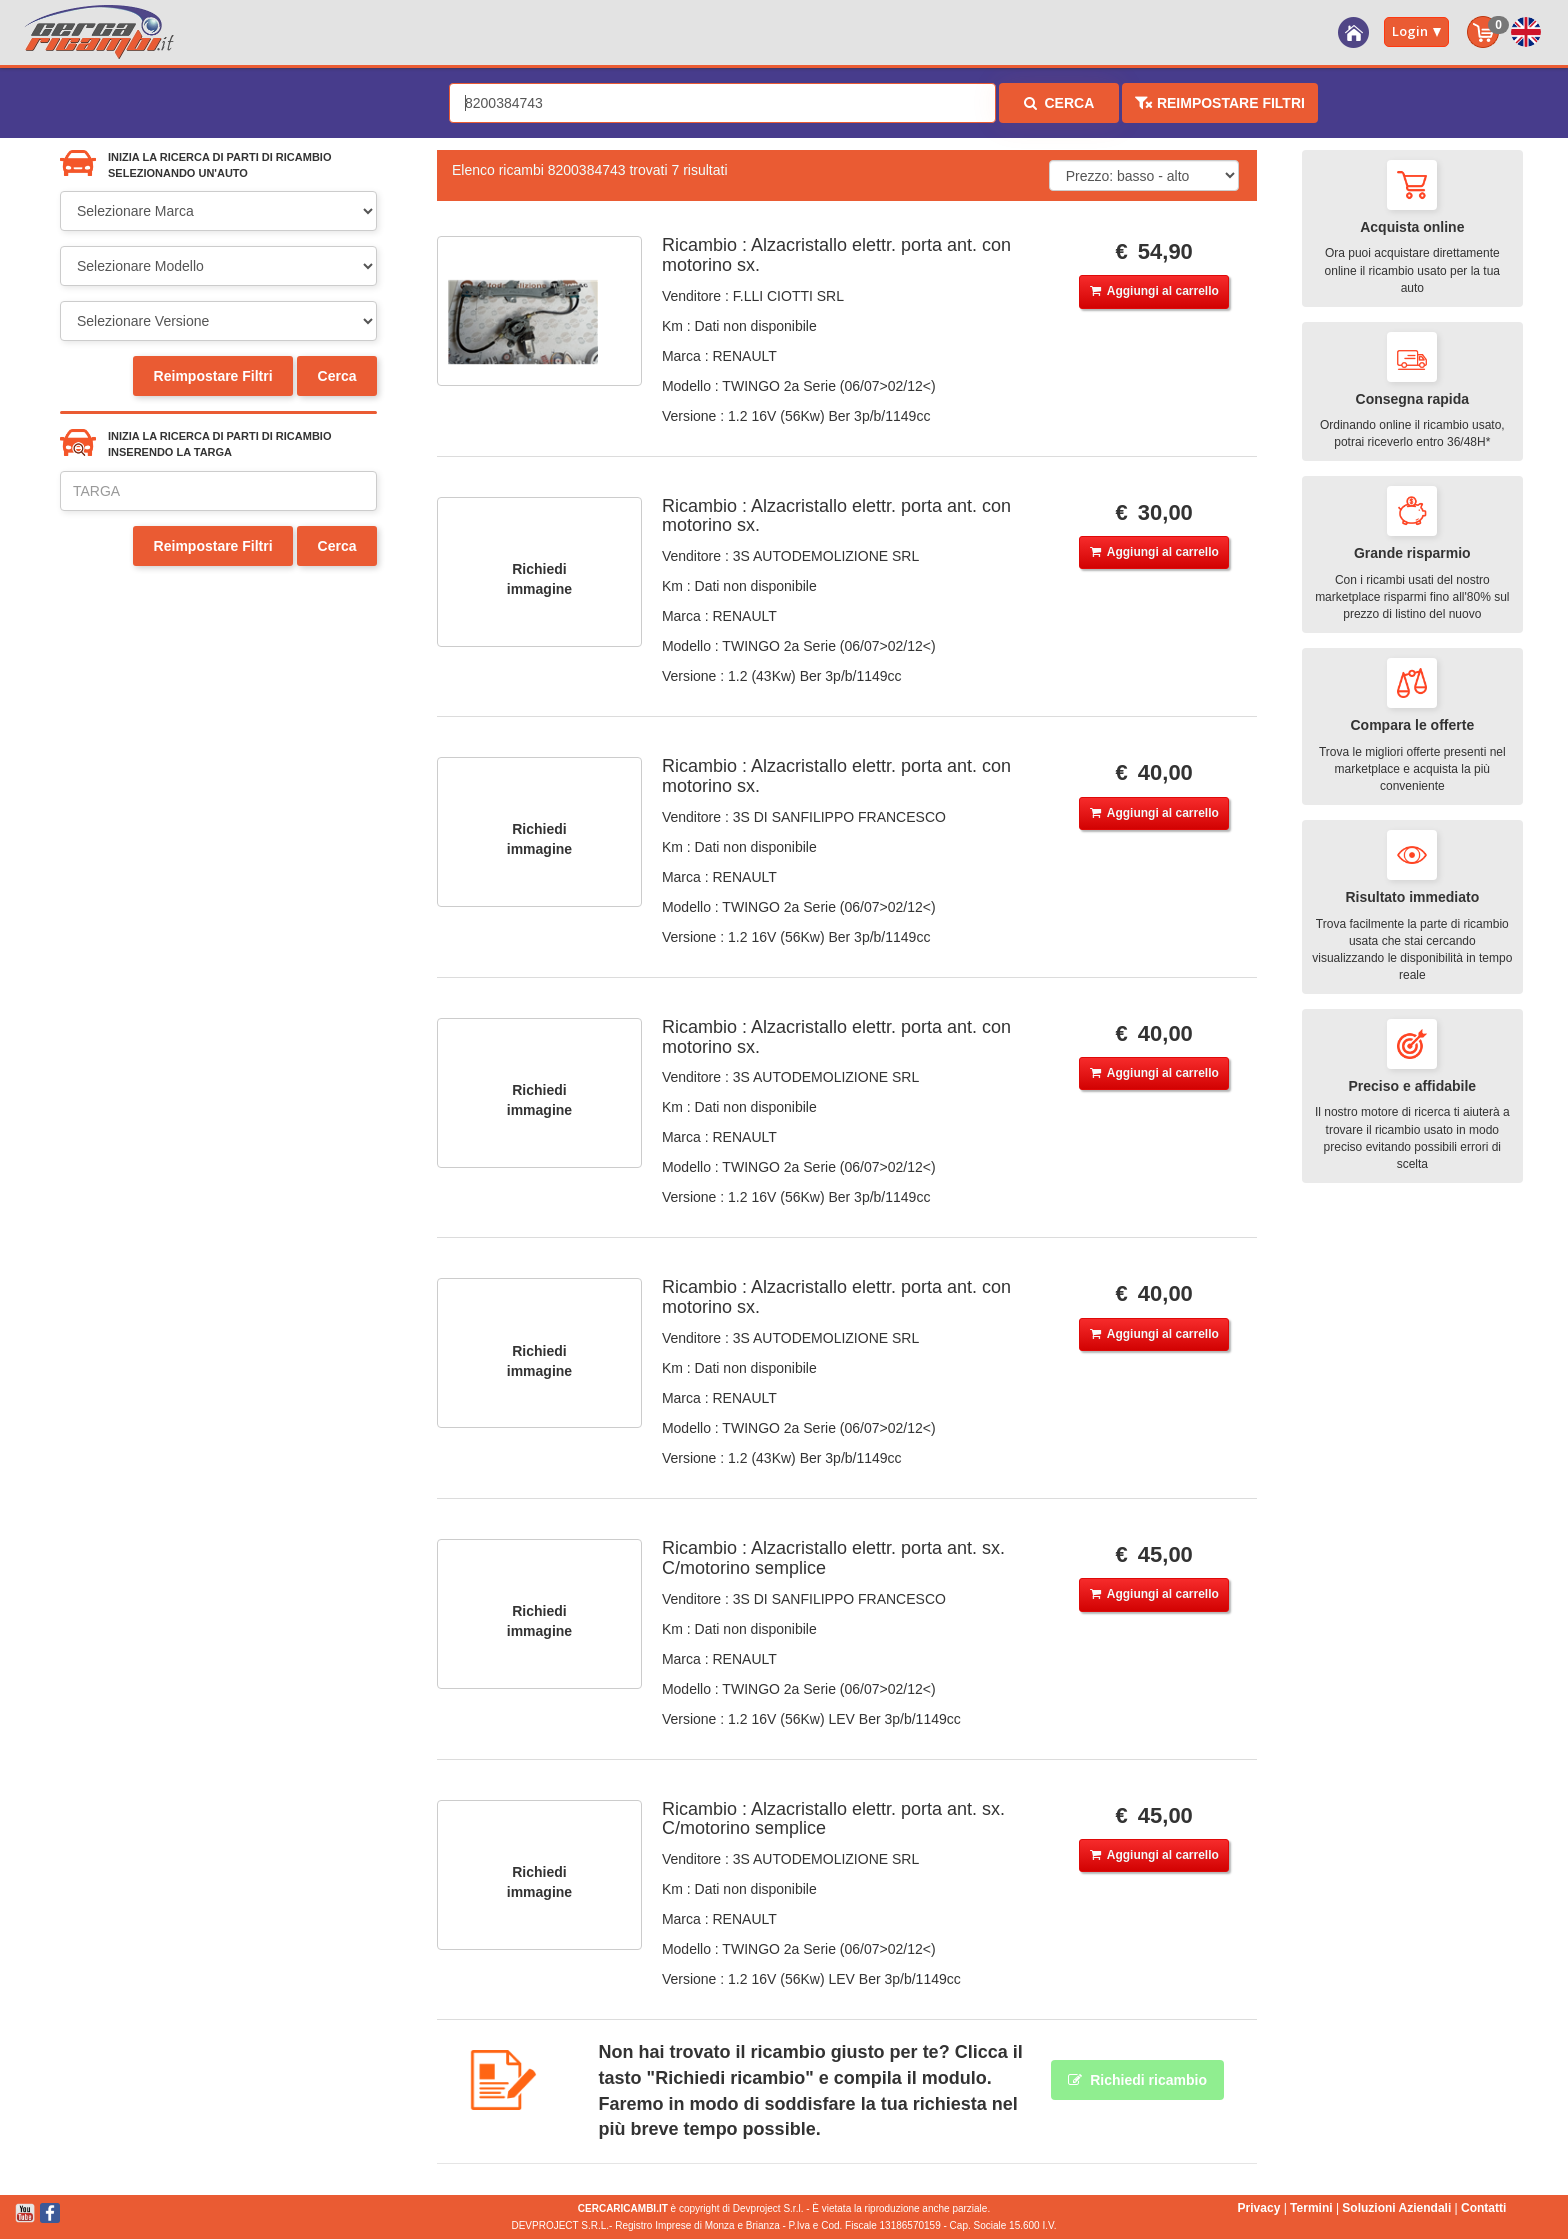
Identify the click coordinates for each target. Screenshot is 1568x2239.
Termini (1311, 2208)
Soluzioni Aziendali (1396, 2208)
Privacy (1259, 2208)
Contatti (1483, 2208)
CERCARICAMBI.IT (623, 2208)
